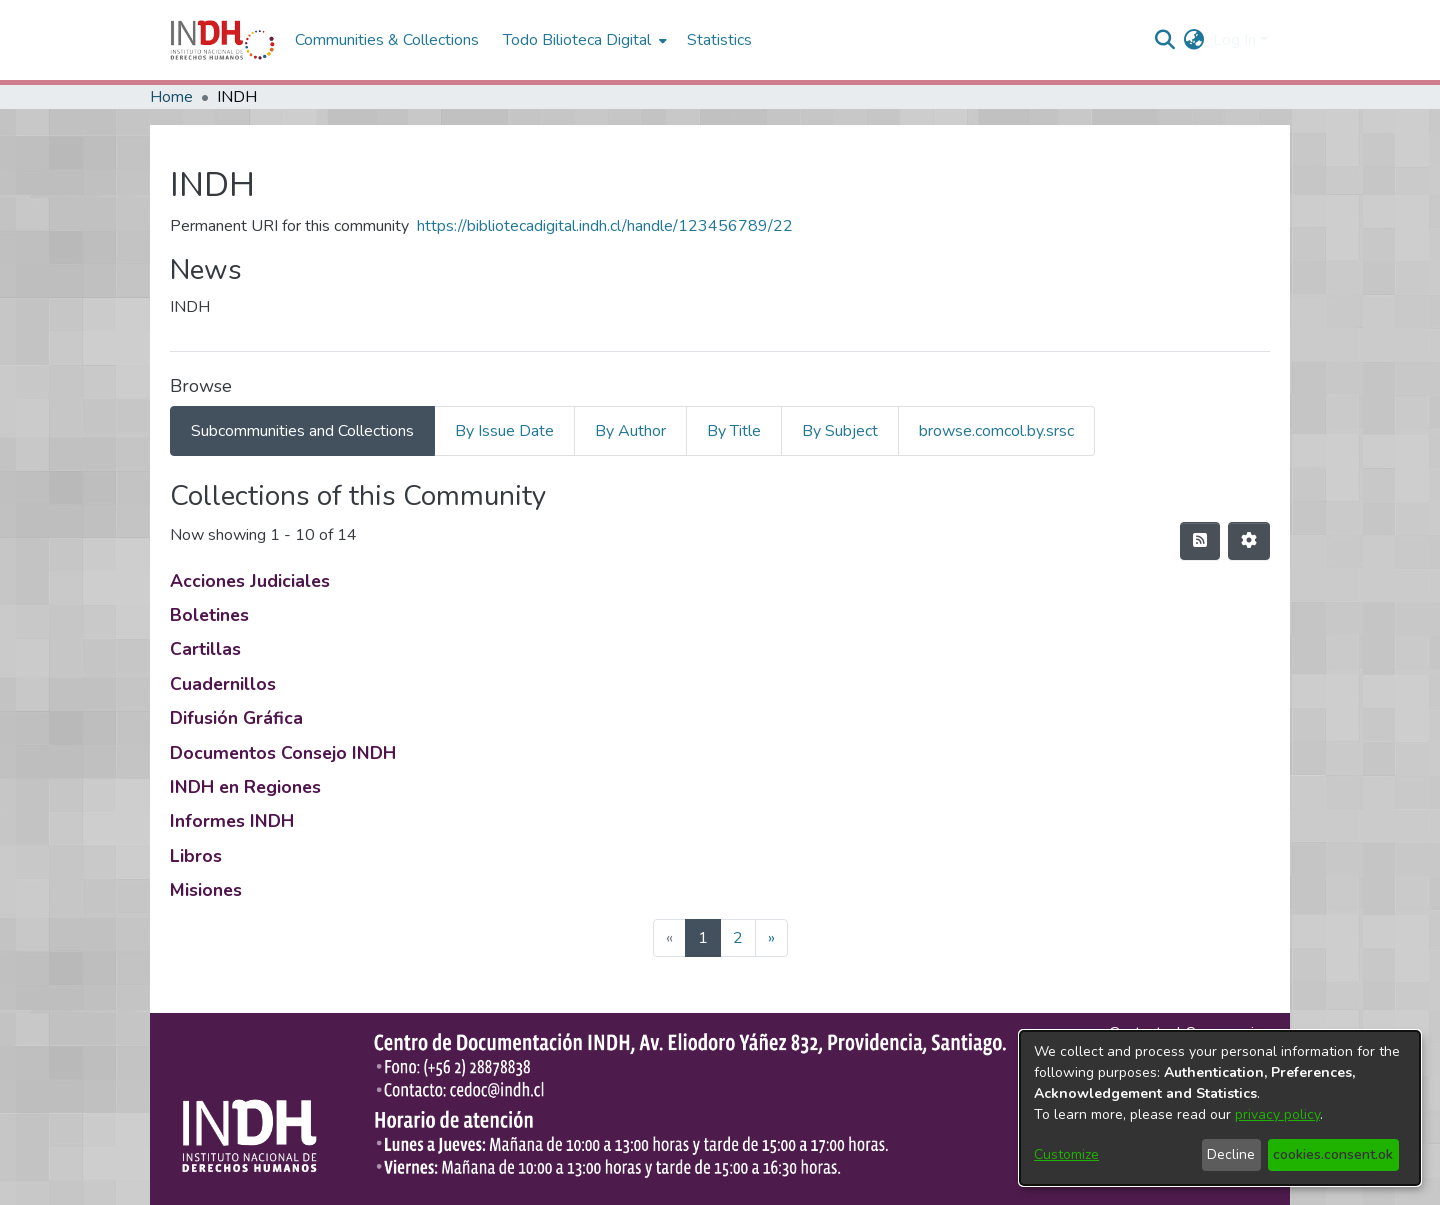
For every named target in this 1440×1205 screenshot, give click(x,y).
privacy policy (1277, 1114)
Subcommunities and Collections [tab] (302, 431)
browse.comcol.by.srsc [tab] (996, 431)
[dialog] (1220, 1108)
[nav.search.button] (1165, 40)
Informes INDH (232, 821)
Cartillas (205, 649)
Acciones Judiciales (250, 581)
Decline (1231, 1154)
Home (171, 97)
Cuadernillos (223, 684)
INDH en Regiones (245, 787)
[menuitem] (1194, 40)
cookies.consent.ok (1333, 1154)
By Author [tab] (630, 431)
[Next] (771, 938)
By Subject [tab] (840, 431)
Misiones (206, 890)
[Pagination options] (1249, 541)
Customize (1066, 1154)
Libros (196, 856)
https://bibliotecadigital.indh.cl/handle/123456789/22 (605, 226)
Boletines (209, 615)
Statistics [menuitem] (719, 40)
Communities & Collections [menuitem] (387, 40)
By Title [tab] (734, 431)
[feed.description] (1200, 541)
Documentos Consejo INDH (283, 753)
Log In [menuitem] (1234, 40)
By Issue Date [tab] (504, 431)
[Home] (222, 40)
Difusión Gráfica (236, 718)
